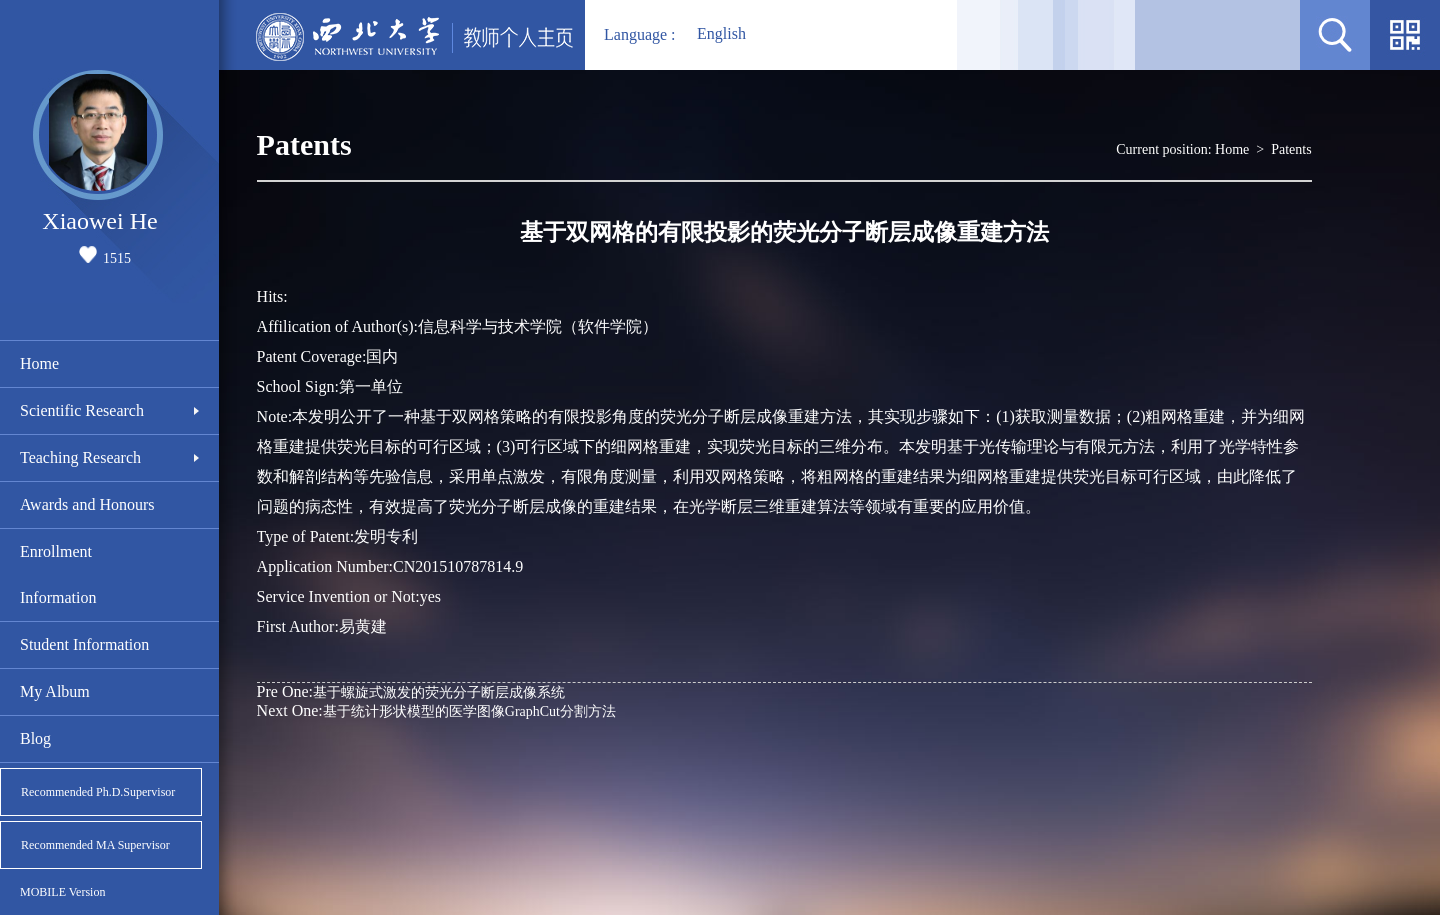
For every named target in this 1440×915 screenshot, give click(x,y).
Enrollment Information (58, 574)
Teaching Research (80, 457)
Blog (35, 738)
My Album (55, 691)
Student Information (84, 644)
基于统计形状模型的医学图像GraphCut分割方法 (436, 710)
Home (39, 363)
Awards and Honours (87, 504)
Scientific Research (82, 410)
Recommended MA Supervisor (95, 845)
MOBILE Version (62, 892)
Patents (1291, 149)
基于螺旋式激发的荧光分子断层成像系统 (411, 691)
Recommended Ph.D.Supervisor (98, 792)
